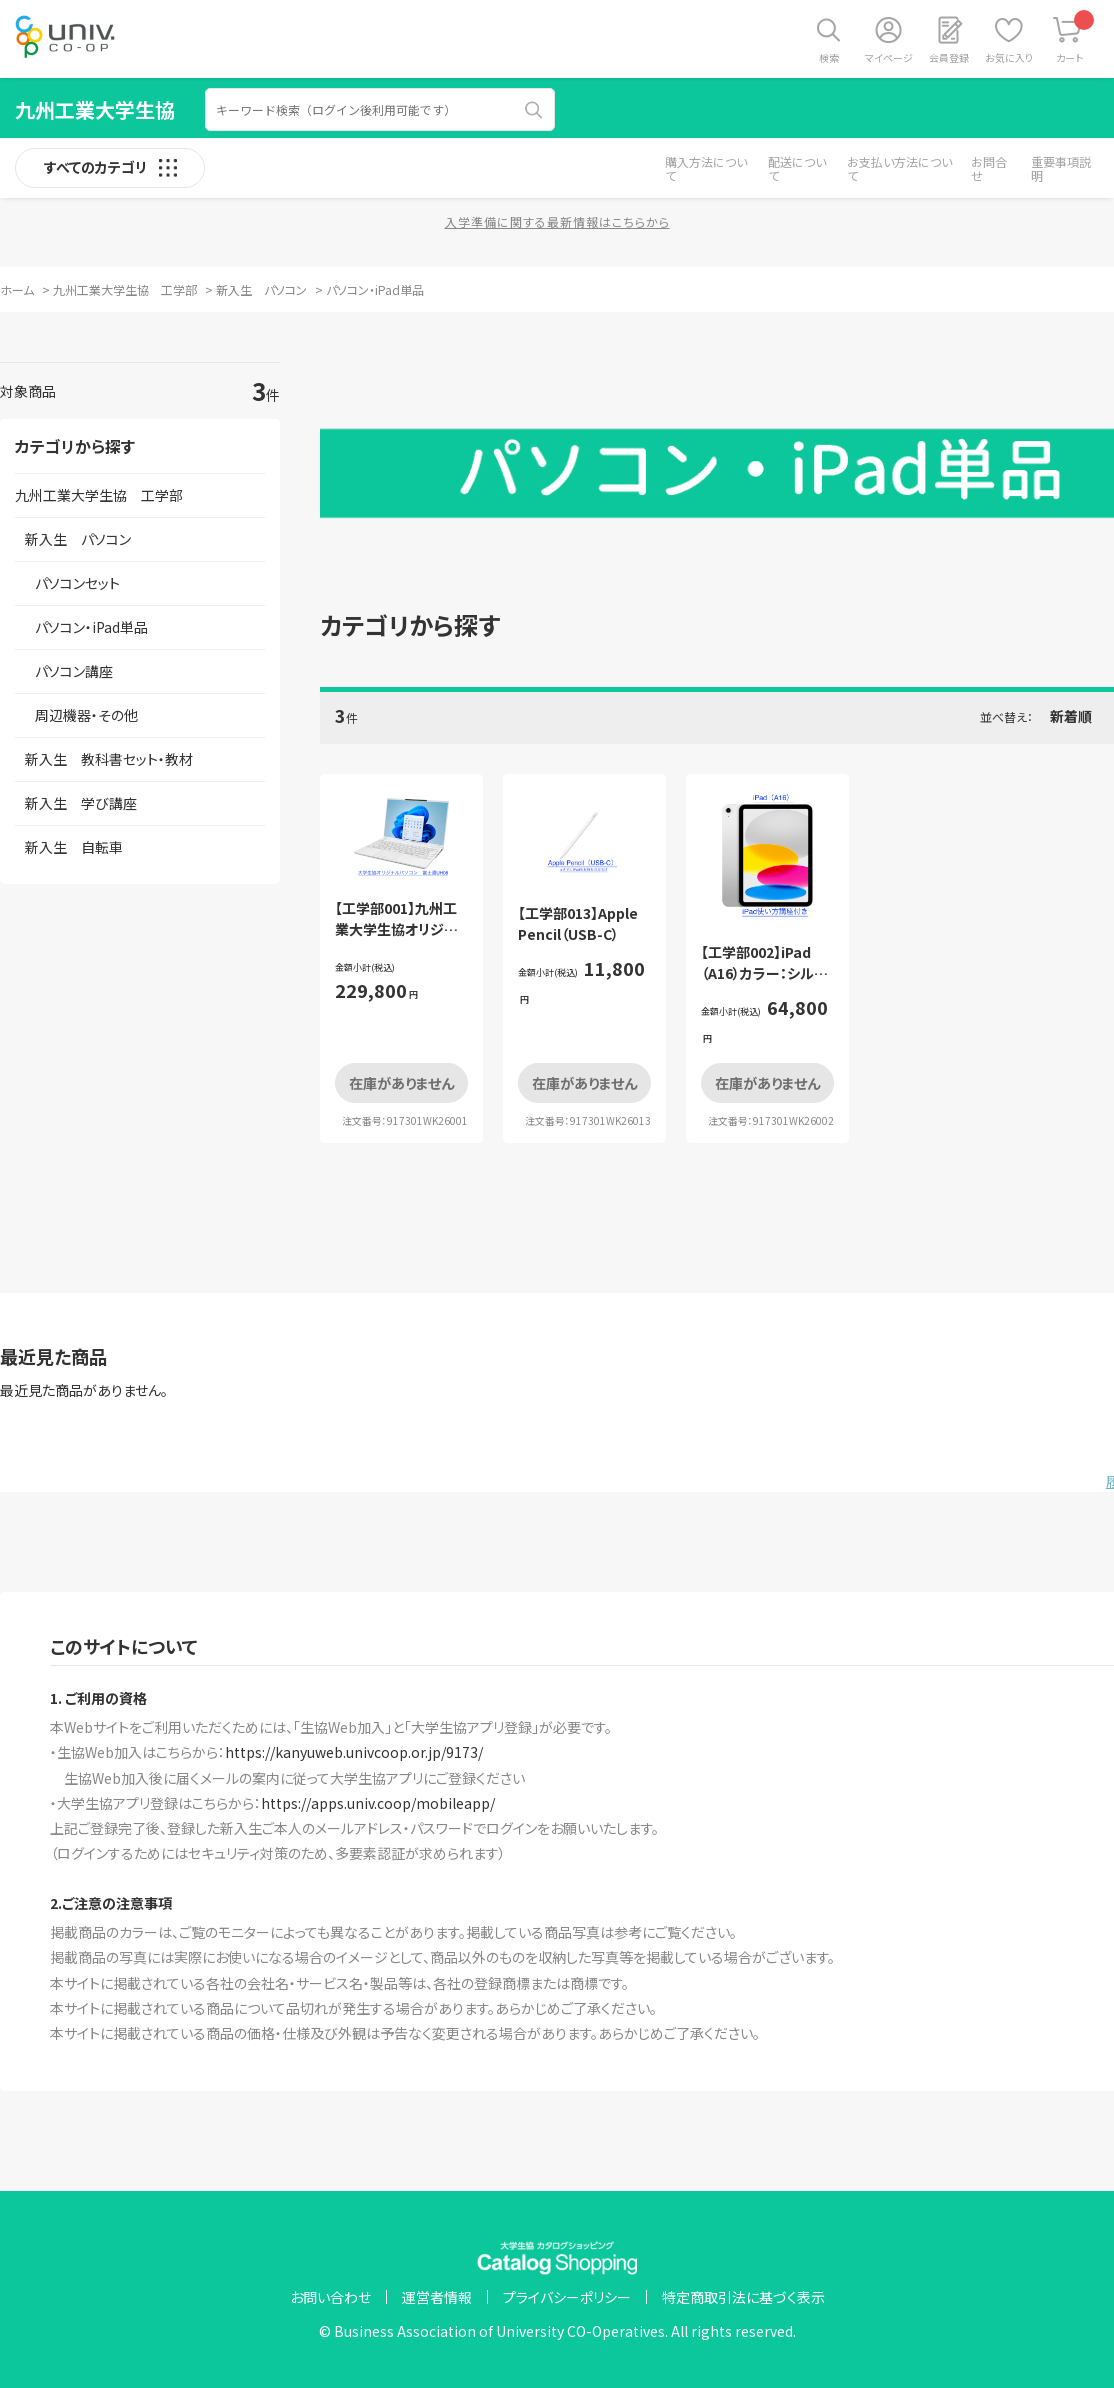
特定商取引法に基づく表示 (743, 2297)
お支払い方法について (899, 168)
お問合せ (989, 168)
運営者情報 (437, 2297)
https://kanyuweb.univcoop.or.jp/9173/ (354, 1752)
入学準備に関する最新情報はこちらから (557, 221)
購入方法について (706, 168)
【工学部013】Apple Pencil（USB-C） (578, 923)
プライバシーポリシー (567, 2297)
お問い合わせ (330, 2297)
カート (1075, 37)
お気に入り (1009, 57)
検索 (829, 57)
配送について (797, 168)
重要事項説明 (1061, 168)
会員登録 (949, 57)
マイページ (889, 57)
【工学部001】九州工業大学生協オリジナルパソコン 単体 (396, 929)
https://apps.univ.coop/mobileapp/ (378, 1803)
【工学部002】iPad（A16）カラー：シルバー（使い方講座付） (764, 973)
